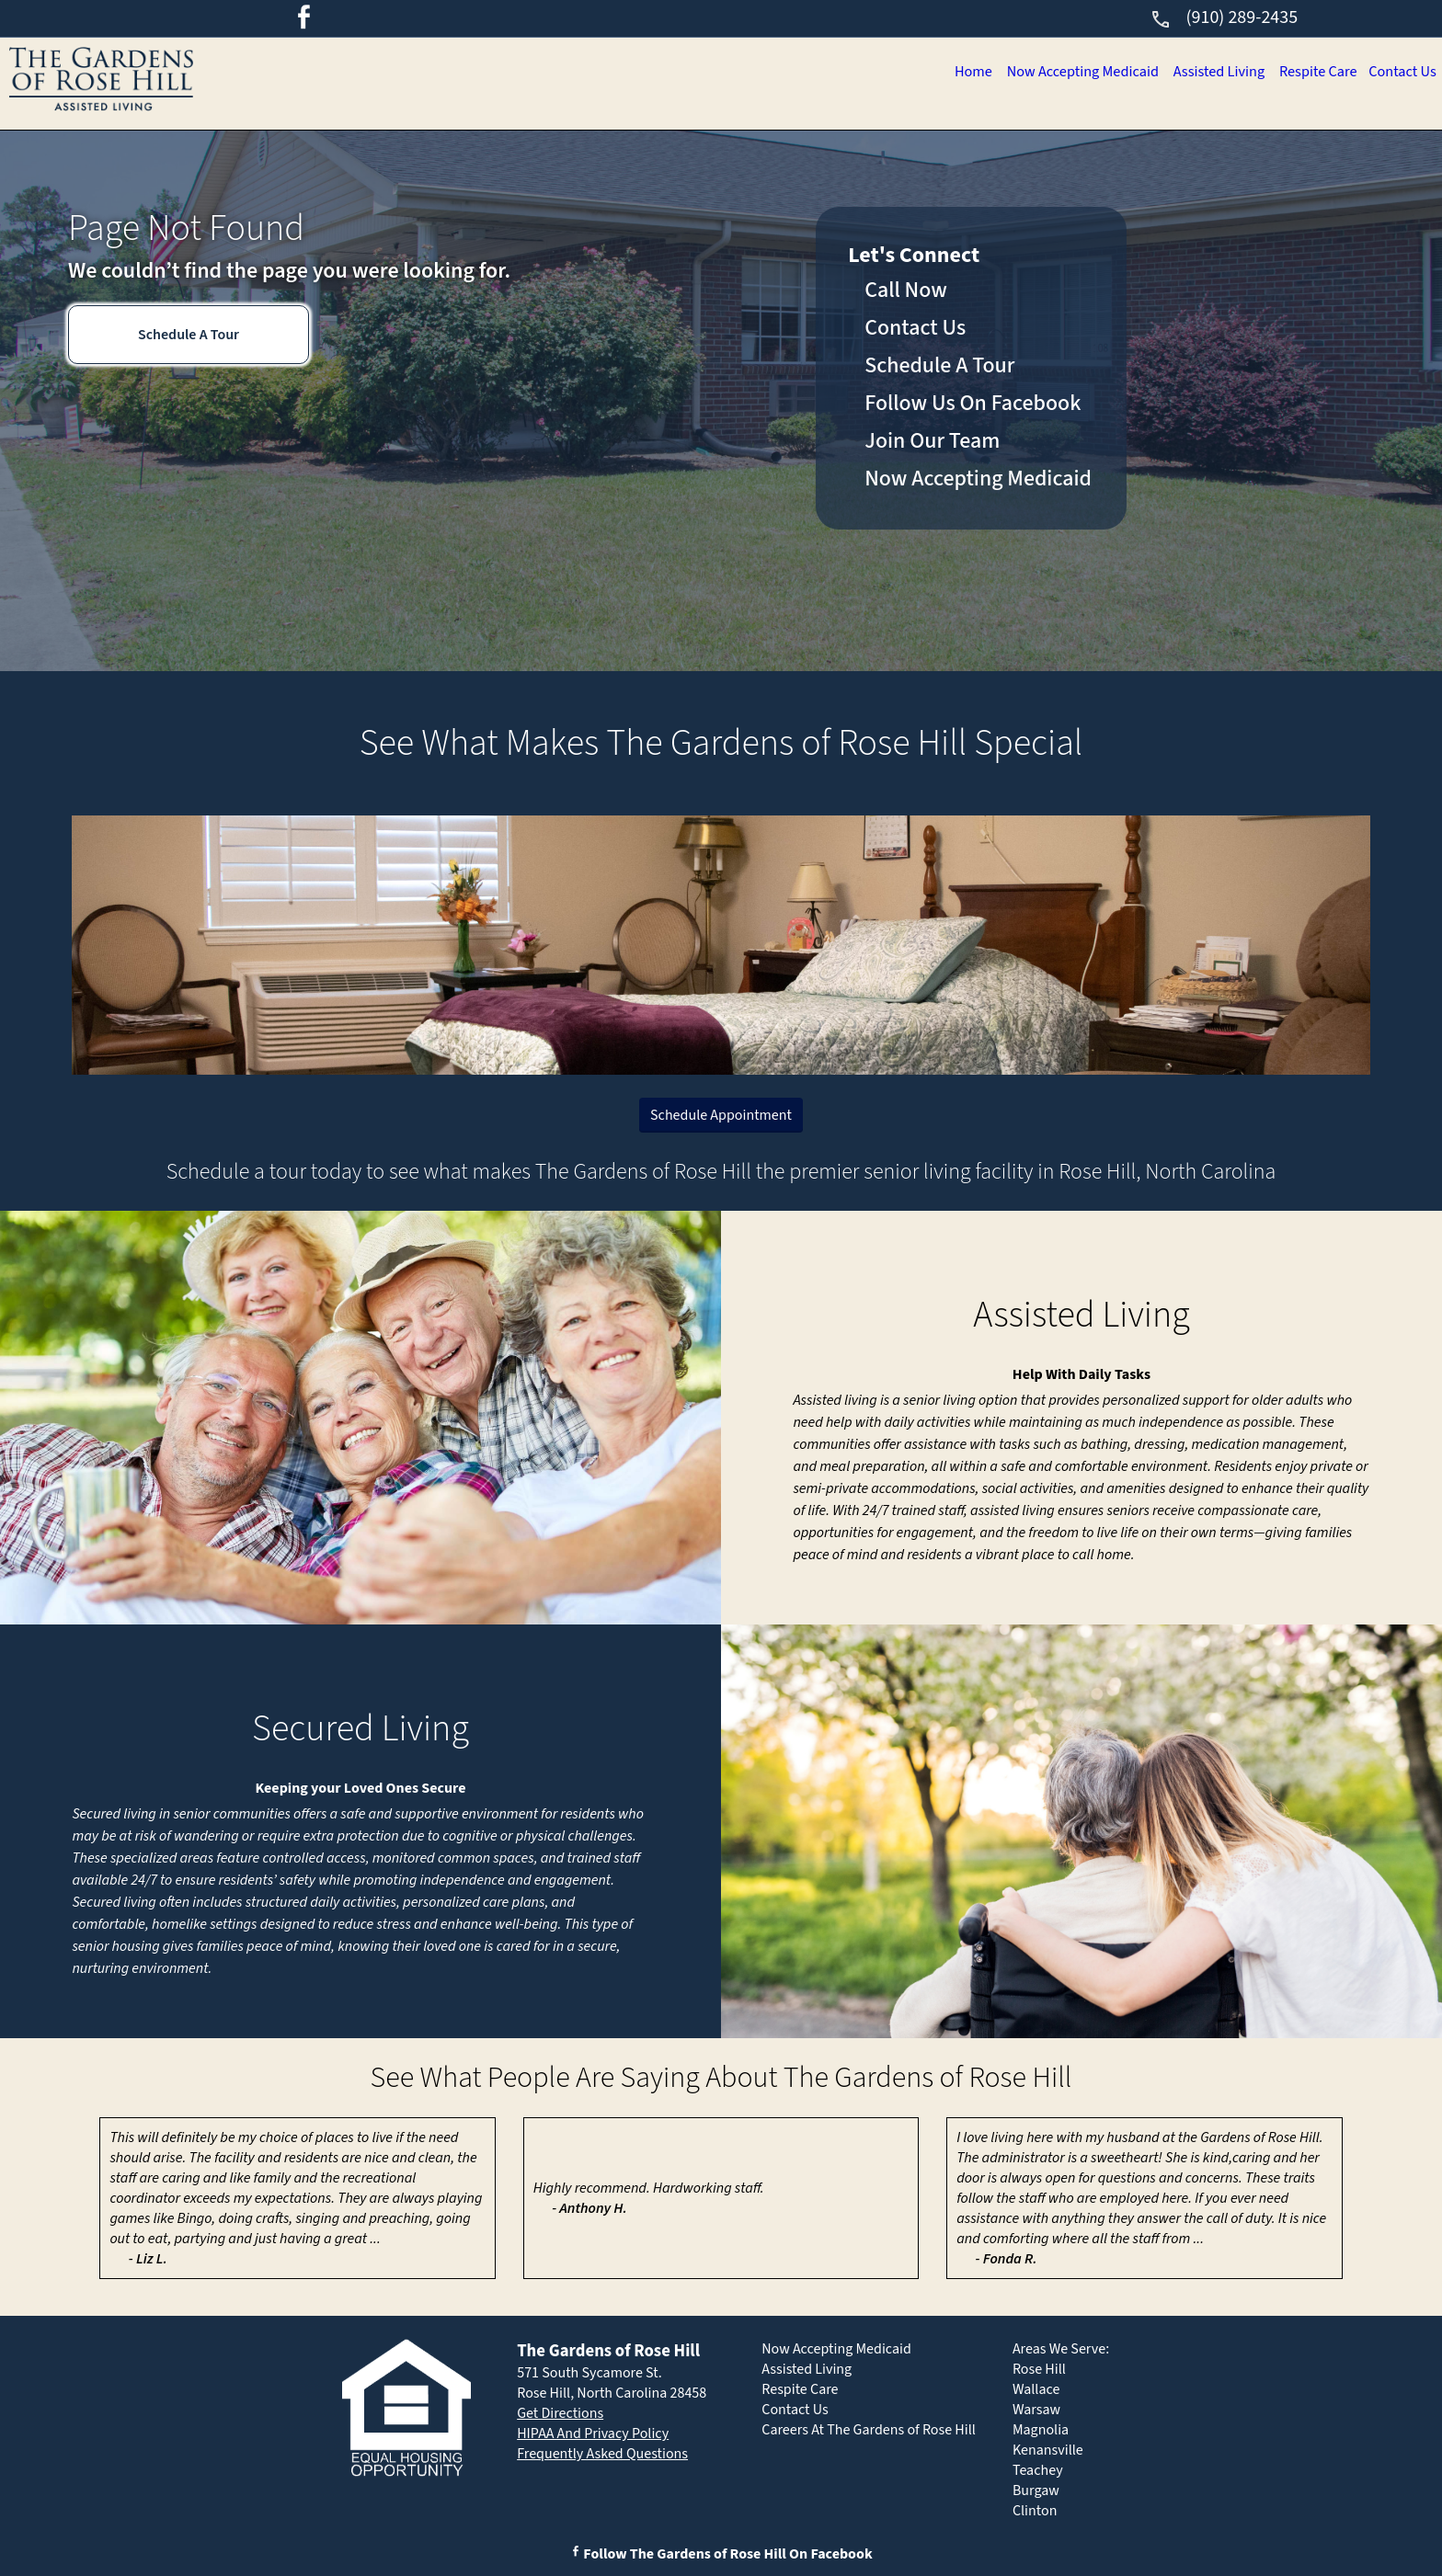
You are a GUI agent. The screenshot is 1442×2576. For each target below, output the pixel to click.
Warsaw (1036, 2409)
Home (727, 73)
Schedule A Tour (188, 335)
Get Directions (560, 2413)
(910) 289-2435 (1224, 17)
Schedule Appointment (721, 1115)
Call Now (905, 290)
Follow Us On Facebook (972, 403)
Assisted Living (1091, 73)
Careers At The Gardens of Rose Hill (868, 2430)
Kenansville (1048, 2450)
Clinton (1035, 2511)
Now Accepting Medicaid (892, 73)
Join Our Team (932, 441)
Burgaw (1036, 2490)
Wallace (1036, 2389)
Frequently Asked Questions (602, 2454)
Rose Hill (1039, 2369)
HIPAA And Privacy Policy (593, 2433)
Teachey (1038, 2470)
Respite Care (1244, 73)
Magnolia (1041, 2430)
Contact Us (1378, 73)
